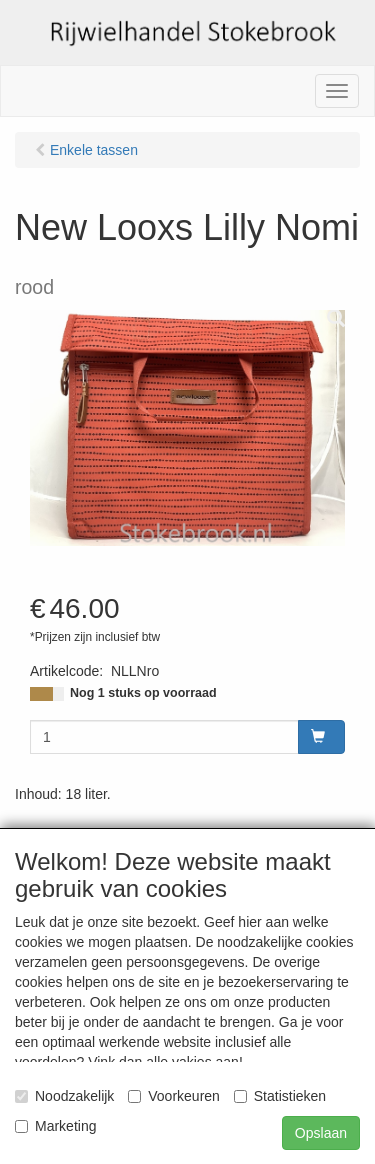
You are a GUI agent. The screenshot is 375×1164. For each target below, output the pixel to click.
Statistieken (280, 1096)
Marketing (55, 1126)
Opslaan (321, 1133)
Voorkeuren (174, 1096)
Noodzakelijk (64, 1096)
